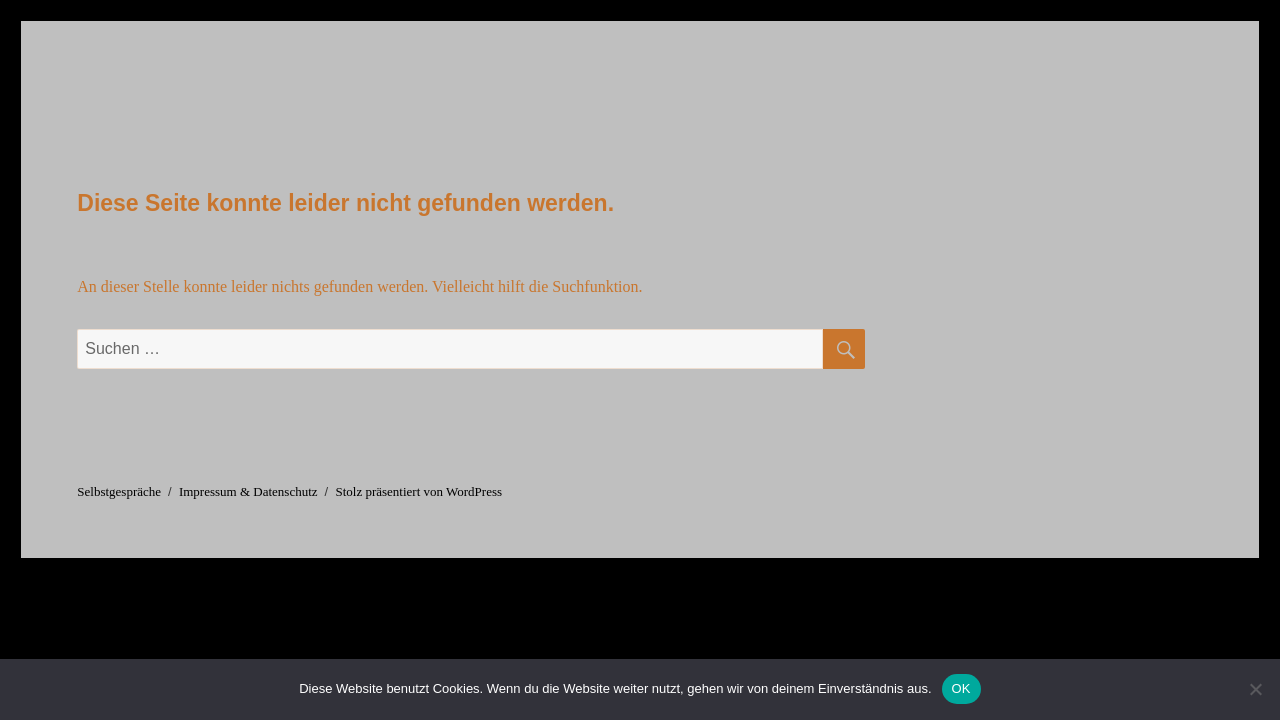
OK (961, 688)
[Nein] (1255, 689)
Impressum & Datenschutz (248, 491)
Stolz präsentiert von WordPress (418, 491)
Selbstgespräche (119, 491)
